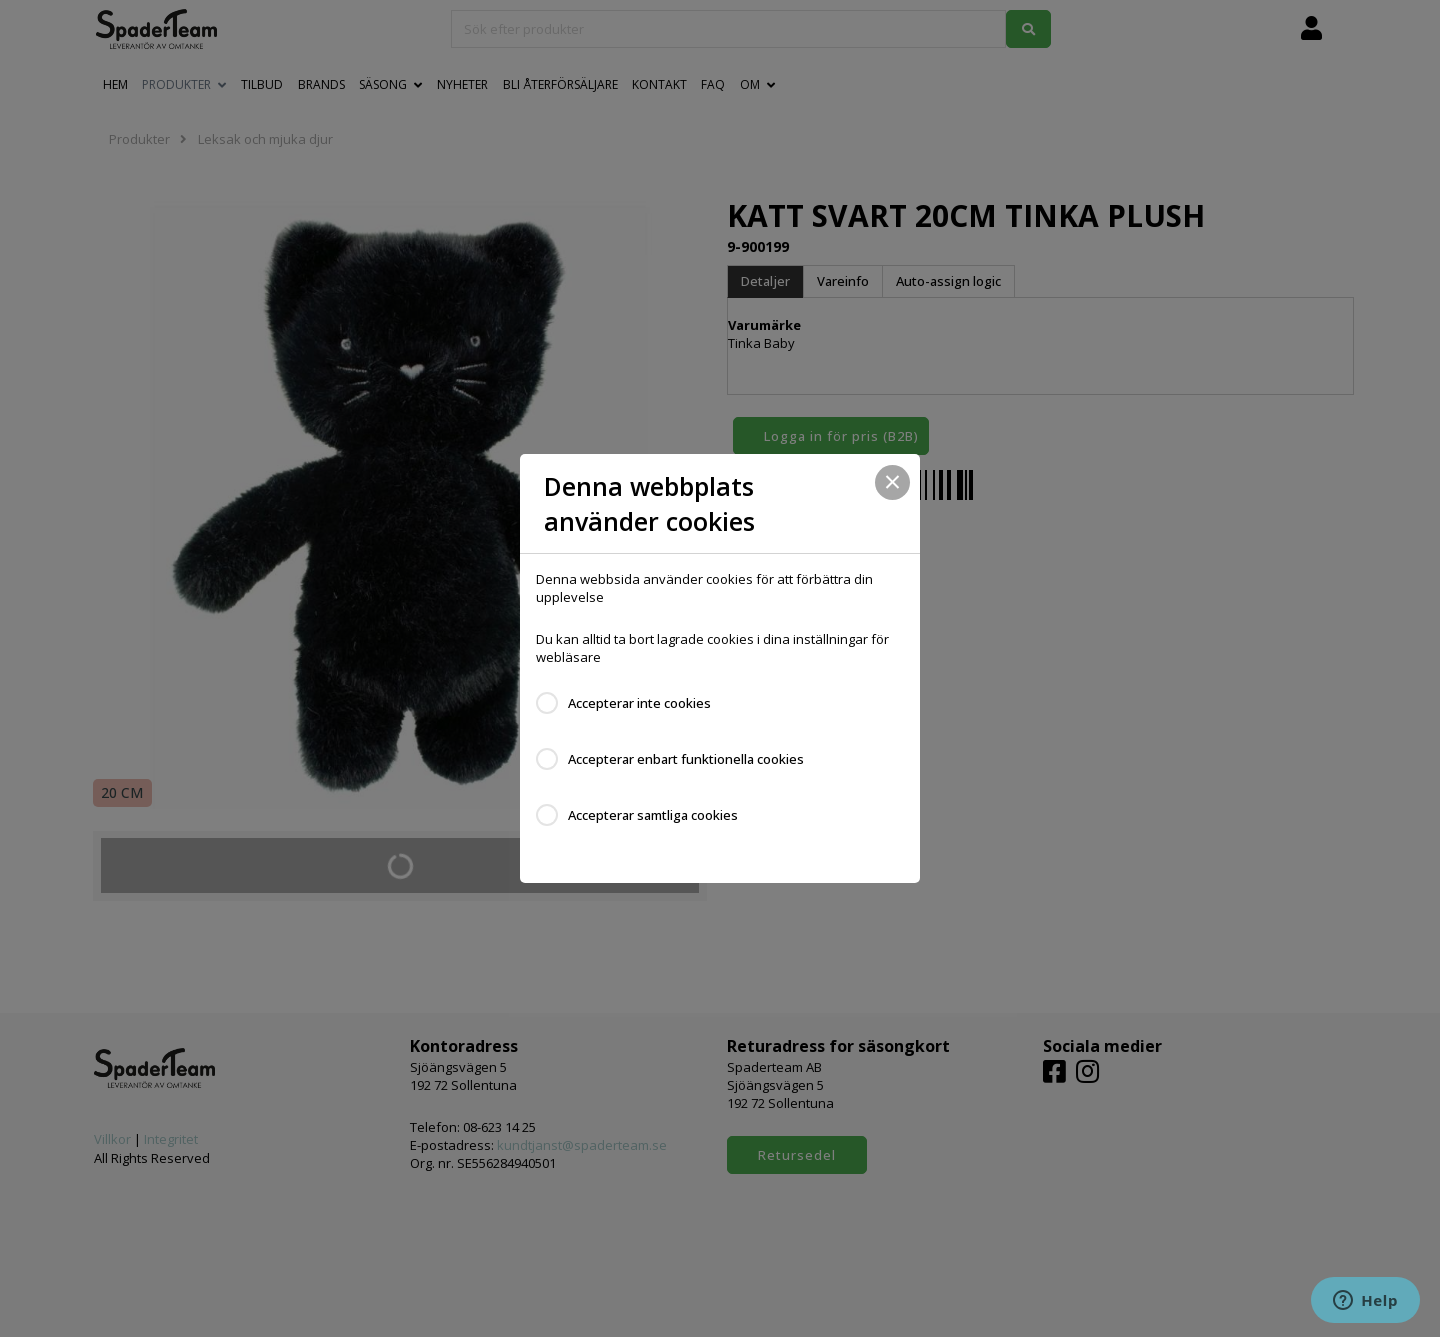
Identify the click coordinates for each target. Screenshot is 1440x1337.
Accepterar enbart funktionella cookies (686, 759)
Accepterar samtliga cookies (653, 815)
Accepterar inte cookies (639, 703)
